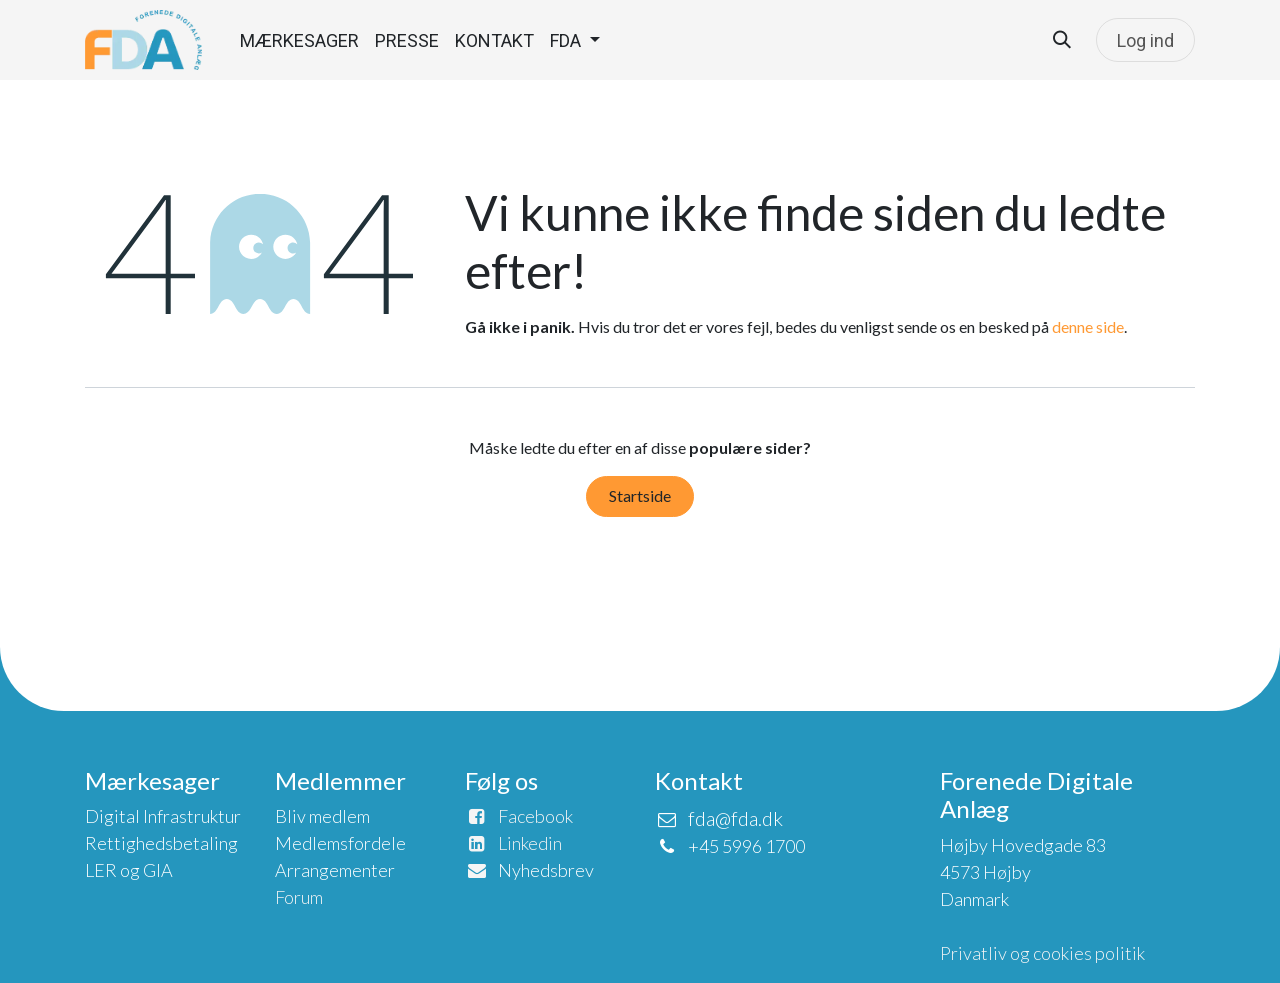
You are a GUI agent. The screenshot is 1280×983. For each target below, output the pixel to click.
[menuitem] (299, 40)
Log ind (1145, 40)
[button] (1062, 40)
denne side (1088, 326)
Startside (640, 495)
